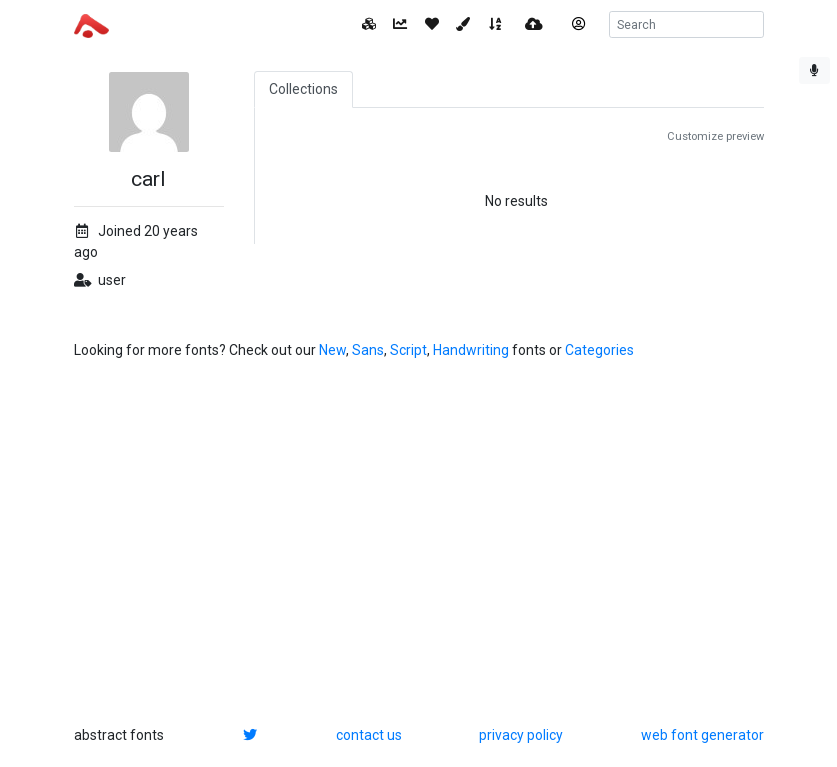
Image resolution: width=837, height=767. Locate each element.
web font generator (702, 735)
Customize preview (715, 136)
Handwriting (471, 350)
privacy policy (521, 735)
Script (408, 350)
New (332, 350)
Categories (599, 350)
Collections (303, 89)
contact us (369, 735)
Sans (368, 350)
